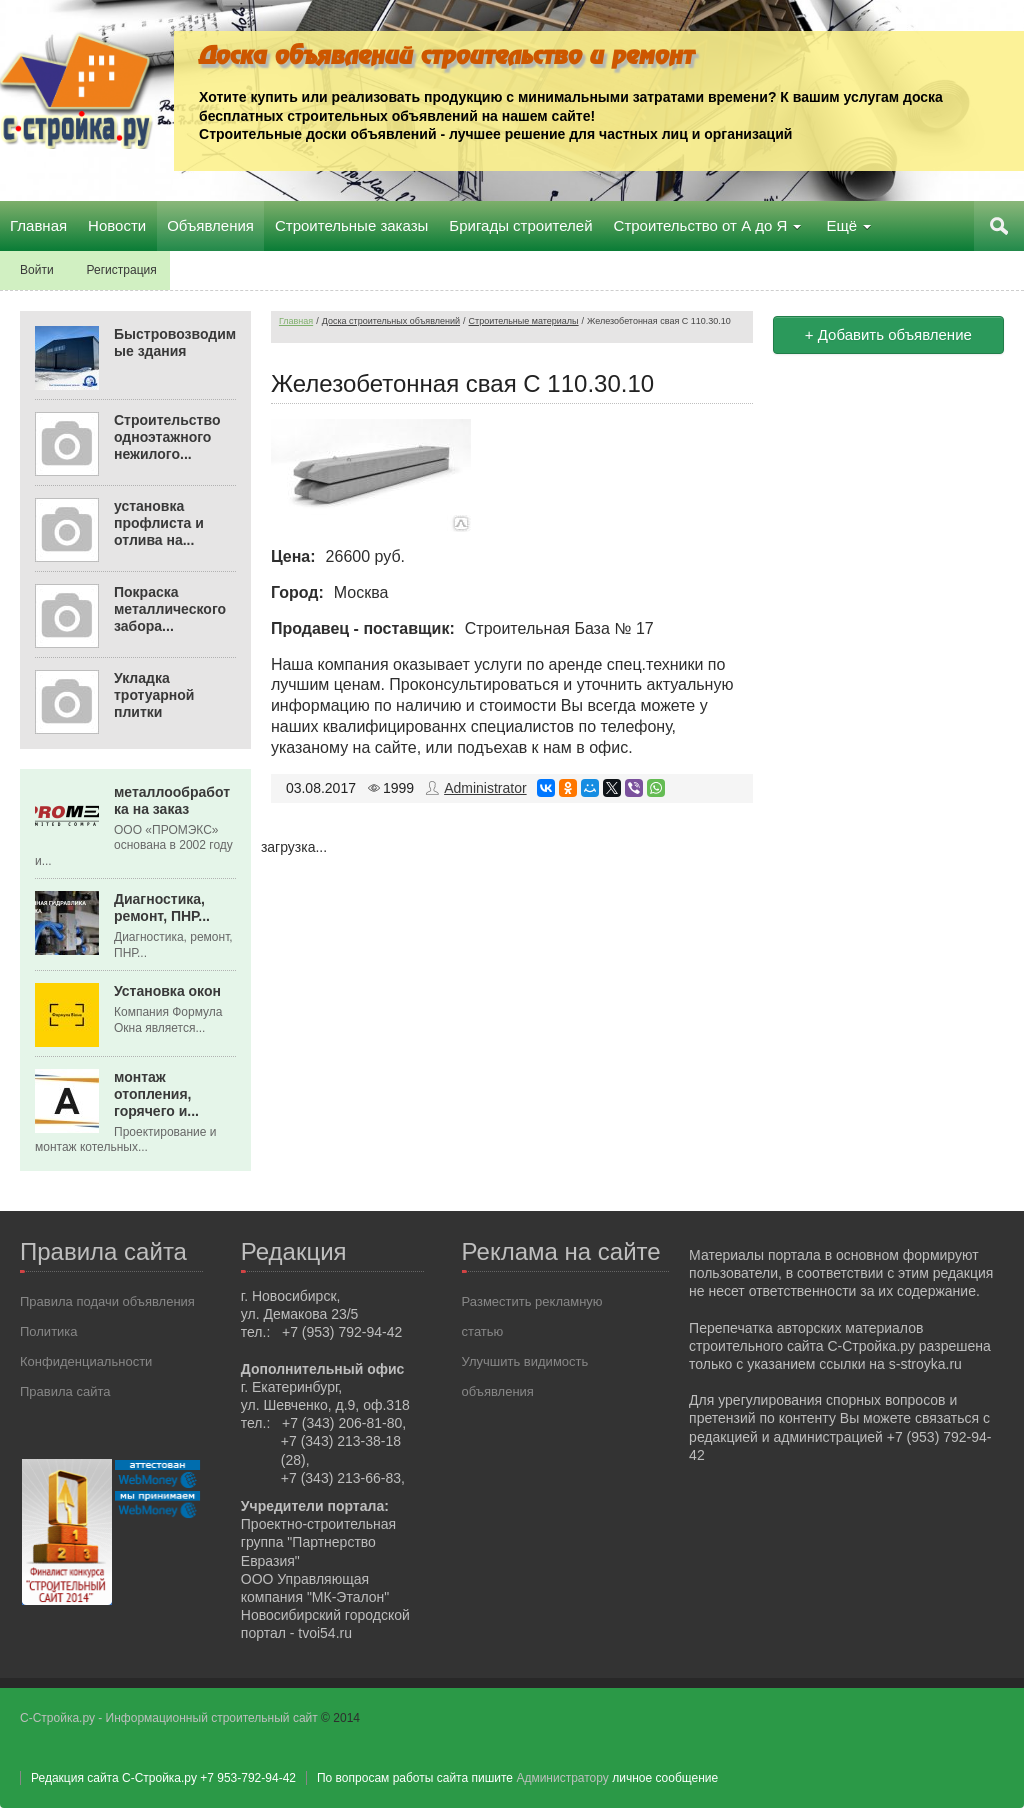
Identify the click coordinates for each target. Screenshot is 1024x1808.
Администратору (562, 1778)
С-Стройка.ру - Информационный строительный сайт (170, 1718)
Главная (296, 321)
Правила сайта (65, 1391)
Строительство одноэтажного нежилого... (167, 437)
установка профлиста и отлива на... (159, 523)
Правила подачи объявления (107, 1301)
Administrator (485, 788)
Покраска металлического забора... (170, 609)
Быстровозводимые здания (175, 342)
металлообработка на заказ (172, 800)
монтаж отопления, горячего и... (156, 1094)
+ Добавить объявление (888, 334)
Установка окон (167, 991)
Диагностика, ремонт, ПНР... (162, 907)
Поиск (999, 226)
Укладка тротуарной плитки (154, 695)
